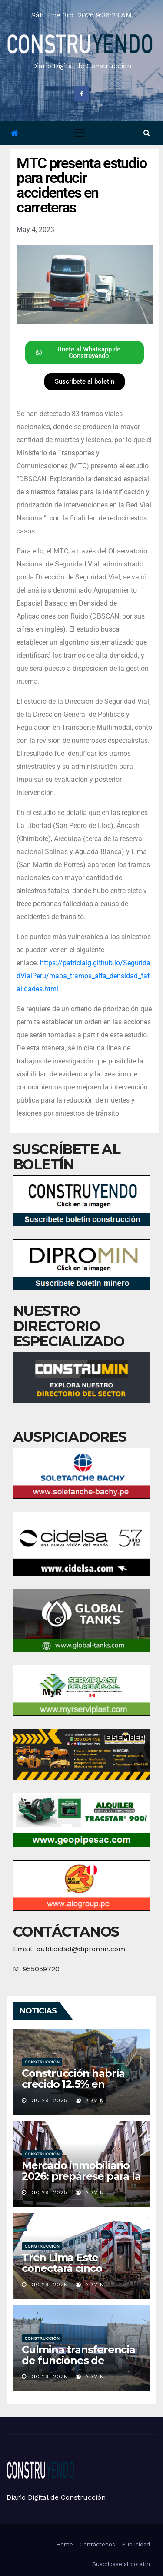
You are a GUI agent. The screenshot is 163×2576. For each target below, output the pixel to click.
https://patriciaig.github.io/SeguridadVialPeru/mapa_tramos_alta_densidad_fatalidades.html (83, 976)
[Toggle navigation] (79, 133)
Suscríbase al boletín (121, 2564)
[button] (146, 133)
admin (90, 2100)
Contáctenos (97, 2544)
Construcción (42, 2061)
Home (64, 2544)
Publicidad (136, 2544)
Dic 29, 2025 (48, 2100)
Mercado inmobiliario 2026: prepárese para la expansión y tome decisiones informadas (81, 2181)
